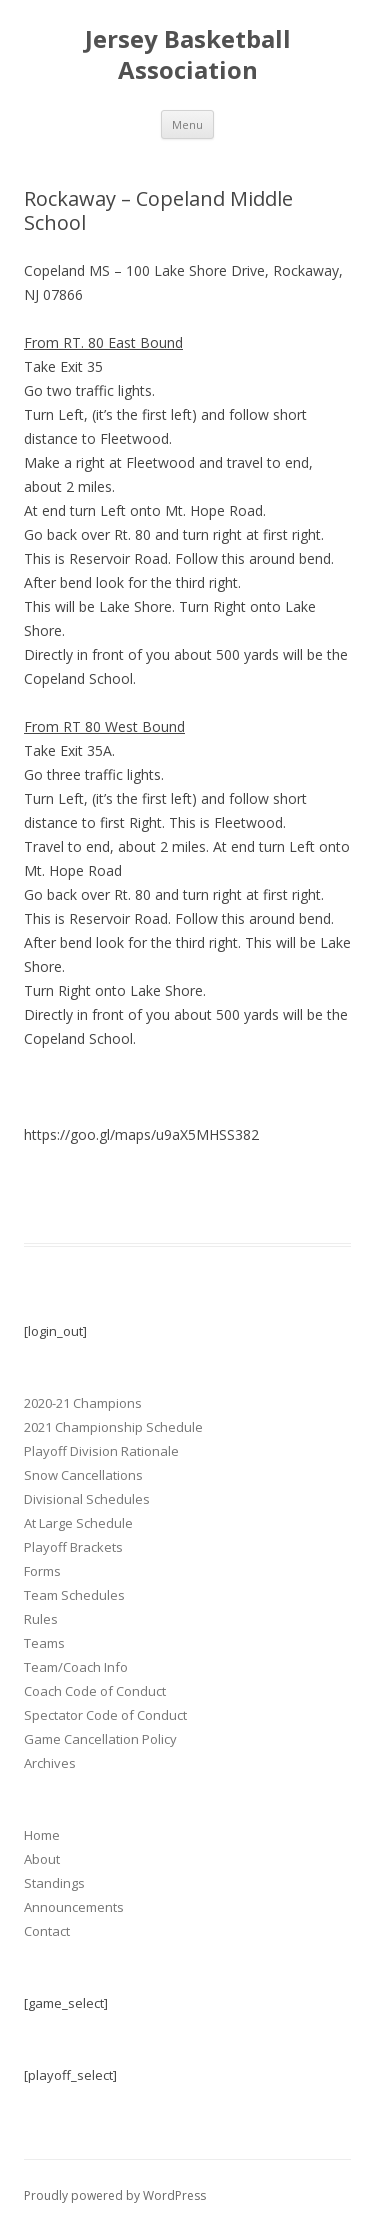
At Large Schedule (78, 1523)
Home (42, 1835)
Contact (47, 1931)
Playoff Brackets (73, 1547)
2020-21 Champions (83, 1403)
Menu (187, 124)
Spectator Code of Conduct (105, 1715)
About (42, 1859)
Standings (54, 1883)
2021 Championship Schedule (113, 1427)
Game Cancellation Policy (100, 1739)
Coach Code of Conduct (95, 1691)
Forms (42, 1571)
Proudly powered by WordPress (115, 2195)
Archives (50, 1763)
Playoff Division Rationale (101, 1451)
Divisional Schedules (87, 1499)
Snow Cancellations (83, 1475)
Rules (41, 1619)
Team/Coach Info (76, 1667)
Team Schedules (74, 1595)
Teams (44, 1643)
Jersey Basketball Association (188, 55)
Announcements (74, 1907)
